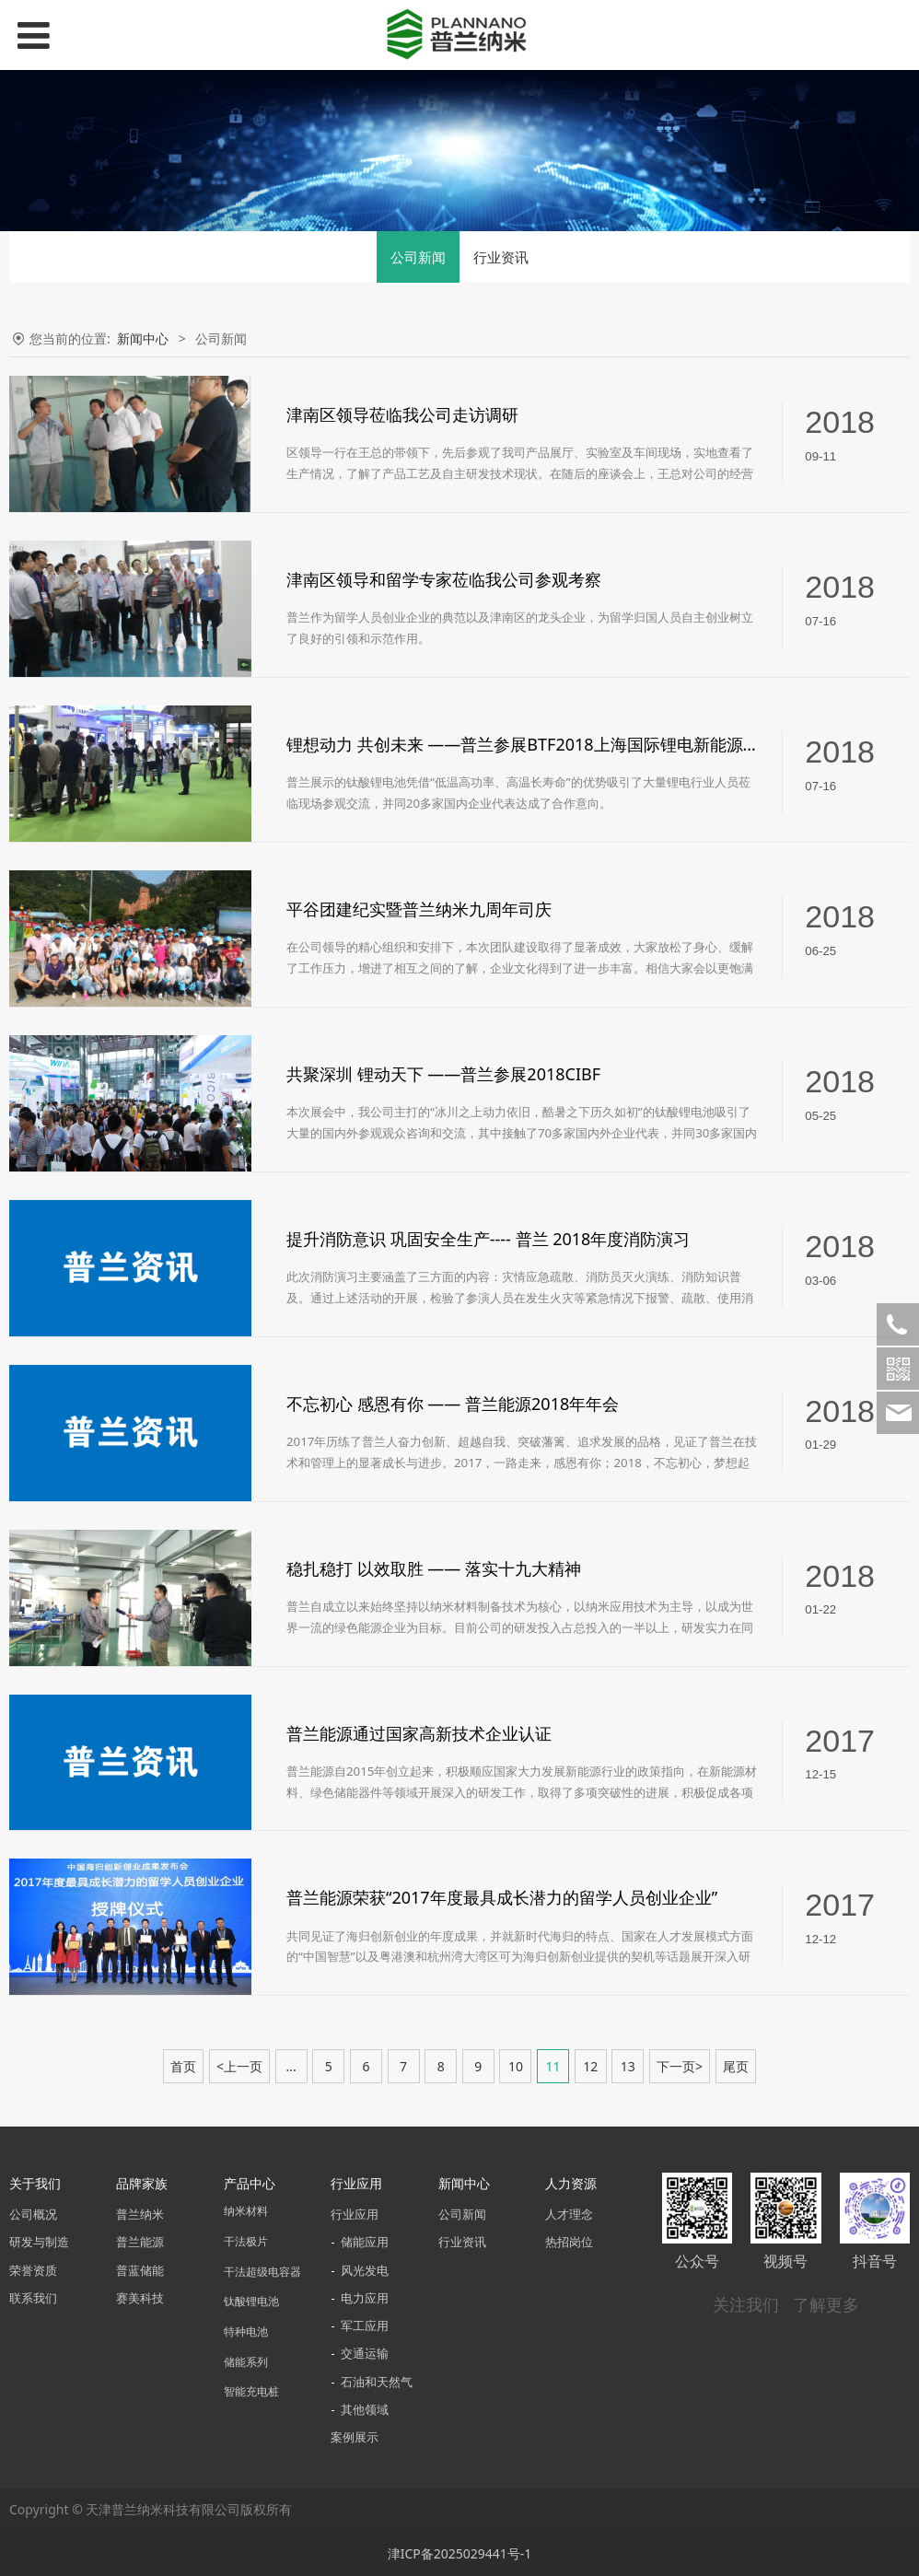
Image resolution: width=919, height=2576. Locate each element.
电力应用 (365, 2298)
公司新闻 (418, 257)
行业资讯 (501, 257)
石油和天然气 (377, 2382)
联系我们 (33, 2298)
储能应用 (365, 2242)
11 (553, 2066)
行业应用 (354, 2214)
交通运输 (365, 2353)
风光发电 (365, 2271)
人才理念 (569, 2214)
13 (628, 2066)
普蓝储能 (140, 2271)
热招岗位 (569, 2242)
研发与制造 (39, 2242)
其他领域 (365, 2410)
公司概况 (33, 2214)
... (290, 2066)
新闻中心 (143, 338)
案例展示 (354, 2437)
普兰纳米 (140, 2214)
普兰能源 (140, 2242)
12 (590, 2066)
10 (515, 2066)
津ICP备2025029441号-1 (460, 2553)
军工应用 (365, 2326)
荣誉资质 (33, 2271)
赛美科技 (140, 2298)
